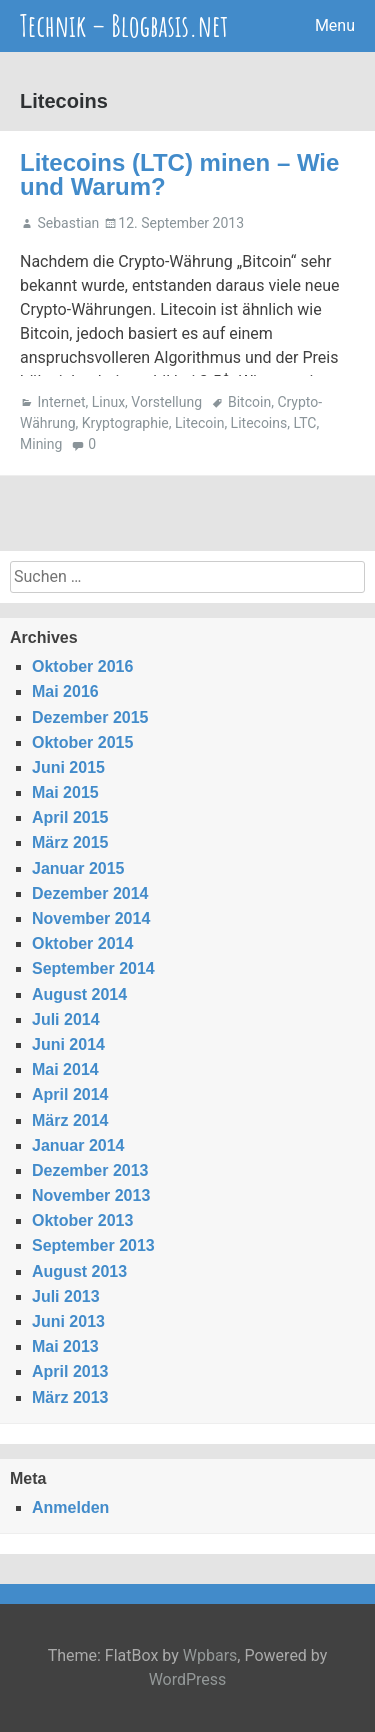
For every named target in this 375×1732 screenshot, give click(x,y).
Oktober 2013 (82, 1220)
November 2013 (91, 1195)
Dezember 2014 (90, 893)
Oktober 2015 (82, 742)
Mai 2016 (65, 691)
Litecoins (259, 423)
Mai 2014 (65, 1069)
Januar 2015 (78, 868)
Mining (41, 444)
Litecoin (199, 423)
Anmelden (70, 1507)
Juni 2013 (68, 1321)
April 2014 (70, 1094)
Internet (61, 402)
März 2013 (70, 1397)
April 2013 (70, 1371)
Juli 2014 (66, 1019)
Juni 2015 (68, 767)
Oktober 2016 (82, 666)
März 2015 (70, 842)
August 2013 (79, 1271)
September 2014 (93, 968)
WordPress (188, 1679)
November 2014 (91, 918)
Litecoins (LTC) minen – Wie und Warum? (179, 174)
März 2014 (70, 1120)
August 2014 (79, 994)
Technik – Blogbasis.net (124, 25)
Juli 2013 (66, 1296)
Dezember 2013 (90, 1170)
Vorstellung (166, 402)
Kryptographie (125, 423)
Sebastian (68, 223)
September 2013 (93, 1245)
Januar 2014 (78, 1145)
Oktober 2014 (82, 943)
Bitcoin (249, 402)
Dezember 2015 (90, 717)
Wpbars (210, 1655)
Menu (335, 25)
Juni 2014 (68, 1044)
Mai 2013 (65, 1346)
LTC (304, 423)
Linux (108, 402)
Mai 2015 (65, 792)
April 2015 (70, 817)
